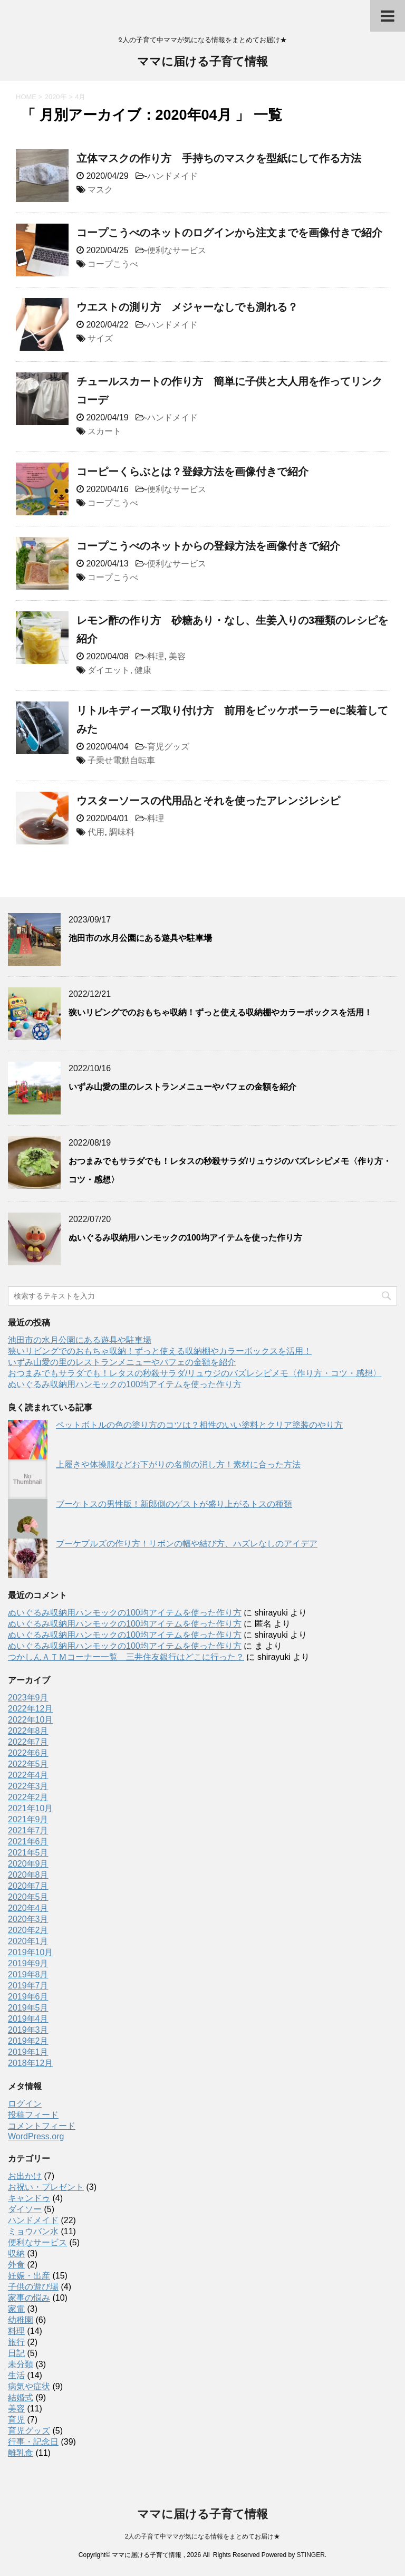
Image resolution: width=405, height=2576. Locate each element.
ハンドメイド (172, 175)
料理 (155, 656)
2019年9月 (28, 1963)
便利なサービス (176, 250)
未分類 (20, 2364)
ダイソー (25, 2209)
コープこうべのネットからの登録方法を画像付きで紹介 (208, 546)
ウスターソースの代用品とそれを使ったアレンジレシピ (208, 800)
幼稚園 (20, 2319)
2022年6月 (28, 1752)
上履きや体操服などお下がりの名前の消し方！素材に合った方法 (178, 1464)
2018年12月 (30, 2063)
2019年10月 (30, 1952)
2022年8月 (28, 1730)
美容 (177, 656)
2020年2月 (28, 1930)
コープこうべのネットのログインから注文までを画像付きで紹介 (229, 232)
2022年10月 (30, 1719)
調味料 (121, 832)
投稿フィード (33, 2114)
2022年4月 (28, 1775)
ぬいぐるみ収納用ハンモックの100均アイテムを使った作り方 (185, 1237)
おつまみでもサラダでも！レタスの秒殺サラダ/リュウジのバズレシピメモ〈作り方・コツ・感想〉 (194, 1373)
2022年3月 (28, 1786)
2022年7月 (28, 1741)
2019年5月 (28, 2007)
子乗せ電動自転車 (121, 760)
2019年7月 (28, 1985)
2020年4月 (28, 1908)
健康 (142, 670)
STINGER (310, 2555)
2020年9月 (28, 1863)
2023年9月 (28, 1697)
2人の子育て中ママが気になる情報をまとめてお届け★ (203, 2536)
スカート (104, 431)
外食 (16, 2264)
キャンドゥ (29, 2198)
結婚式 (20, 2397)
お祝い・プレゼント (46, 2187)
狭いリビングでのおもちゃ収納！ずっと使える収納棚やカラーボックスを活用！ (220, 1012)
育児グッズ (168, 746)
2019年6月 (28, 1996)
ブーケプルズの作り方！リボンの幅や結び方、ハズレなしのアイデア (186, 1543)
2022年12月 (30, 1708)
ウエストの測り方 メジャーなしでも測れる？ (187, 307)
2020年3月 (28, 1919)
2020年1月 (28, 1941)
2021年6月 (28, 1841)
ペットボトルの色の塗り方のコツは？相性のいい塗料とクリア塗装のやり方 (199, 1424)
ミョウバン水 (33, 2231)
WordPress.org (36, 2136)
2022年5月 (28, 1764)
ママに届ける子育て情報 (202, 62)
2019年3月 (28, 2029)
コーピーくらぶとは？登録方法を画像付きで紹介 (192, 471)
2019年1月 (28, 2052)
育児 (16, 2419)
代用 (96, 832)
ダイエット (109, 670)
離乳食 (20, 2452)
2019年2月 (28, 2040)
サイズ (100, 338)
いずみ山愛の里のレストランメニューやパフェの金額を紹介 (182, 1086)
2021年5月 (28, 1852)
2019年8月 (28, 1974)
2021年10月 (30, 1808)
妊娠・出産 (29, 2275)
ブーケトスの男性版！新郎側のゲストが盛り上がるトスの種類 (174, 1504)
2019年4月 (28, 2018)
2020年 (56, 97)
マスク (100, 189)
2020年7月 (28, 1885)
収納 (16, 2253)
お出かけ (25, 2175)
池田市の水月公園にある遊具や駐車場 (140, 938)
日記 (16, 2353)
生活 (16, 2375)
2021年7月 (28, 1830)
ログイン (25, 2103)
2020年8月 (28, 1874)
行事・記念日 (33, 2441)
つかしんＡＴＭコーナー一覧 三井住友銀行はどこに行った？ (126, 1656)
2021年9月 (28, 1819)
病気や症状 (29, 2386)
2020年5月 (28, 1896)
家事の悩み (29, 2297)
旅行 (16, 2342)
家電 (16, 2308)
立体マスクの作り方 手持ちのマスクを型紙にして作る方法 (218, 158)
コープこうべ (113, 263)
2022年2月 (28, 1797)
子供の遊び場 (33, 2286)
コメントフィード (41, 2125)
